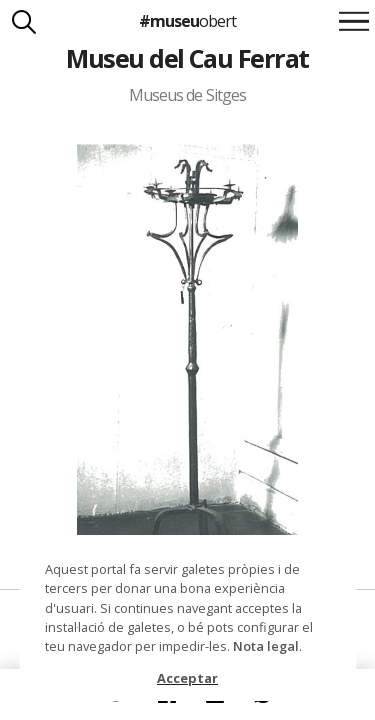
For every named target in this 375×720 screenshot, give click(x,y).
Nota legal (266, 646)
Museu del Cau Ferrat (187, 58)
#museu (187, 21)
